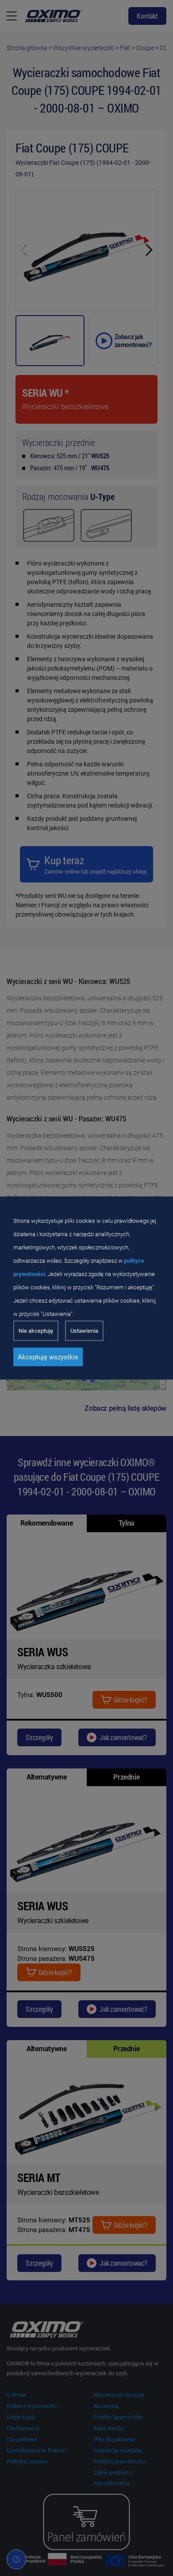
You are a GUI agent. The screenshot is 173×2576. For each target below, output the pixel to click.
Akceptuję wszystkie (48, 1357)
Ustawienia (84, 1330)
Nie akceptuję (36, 1330)
